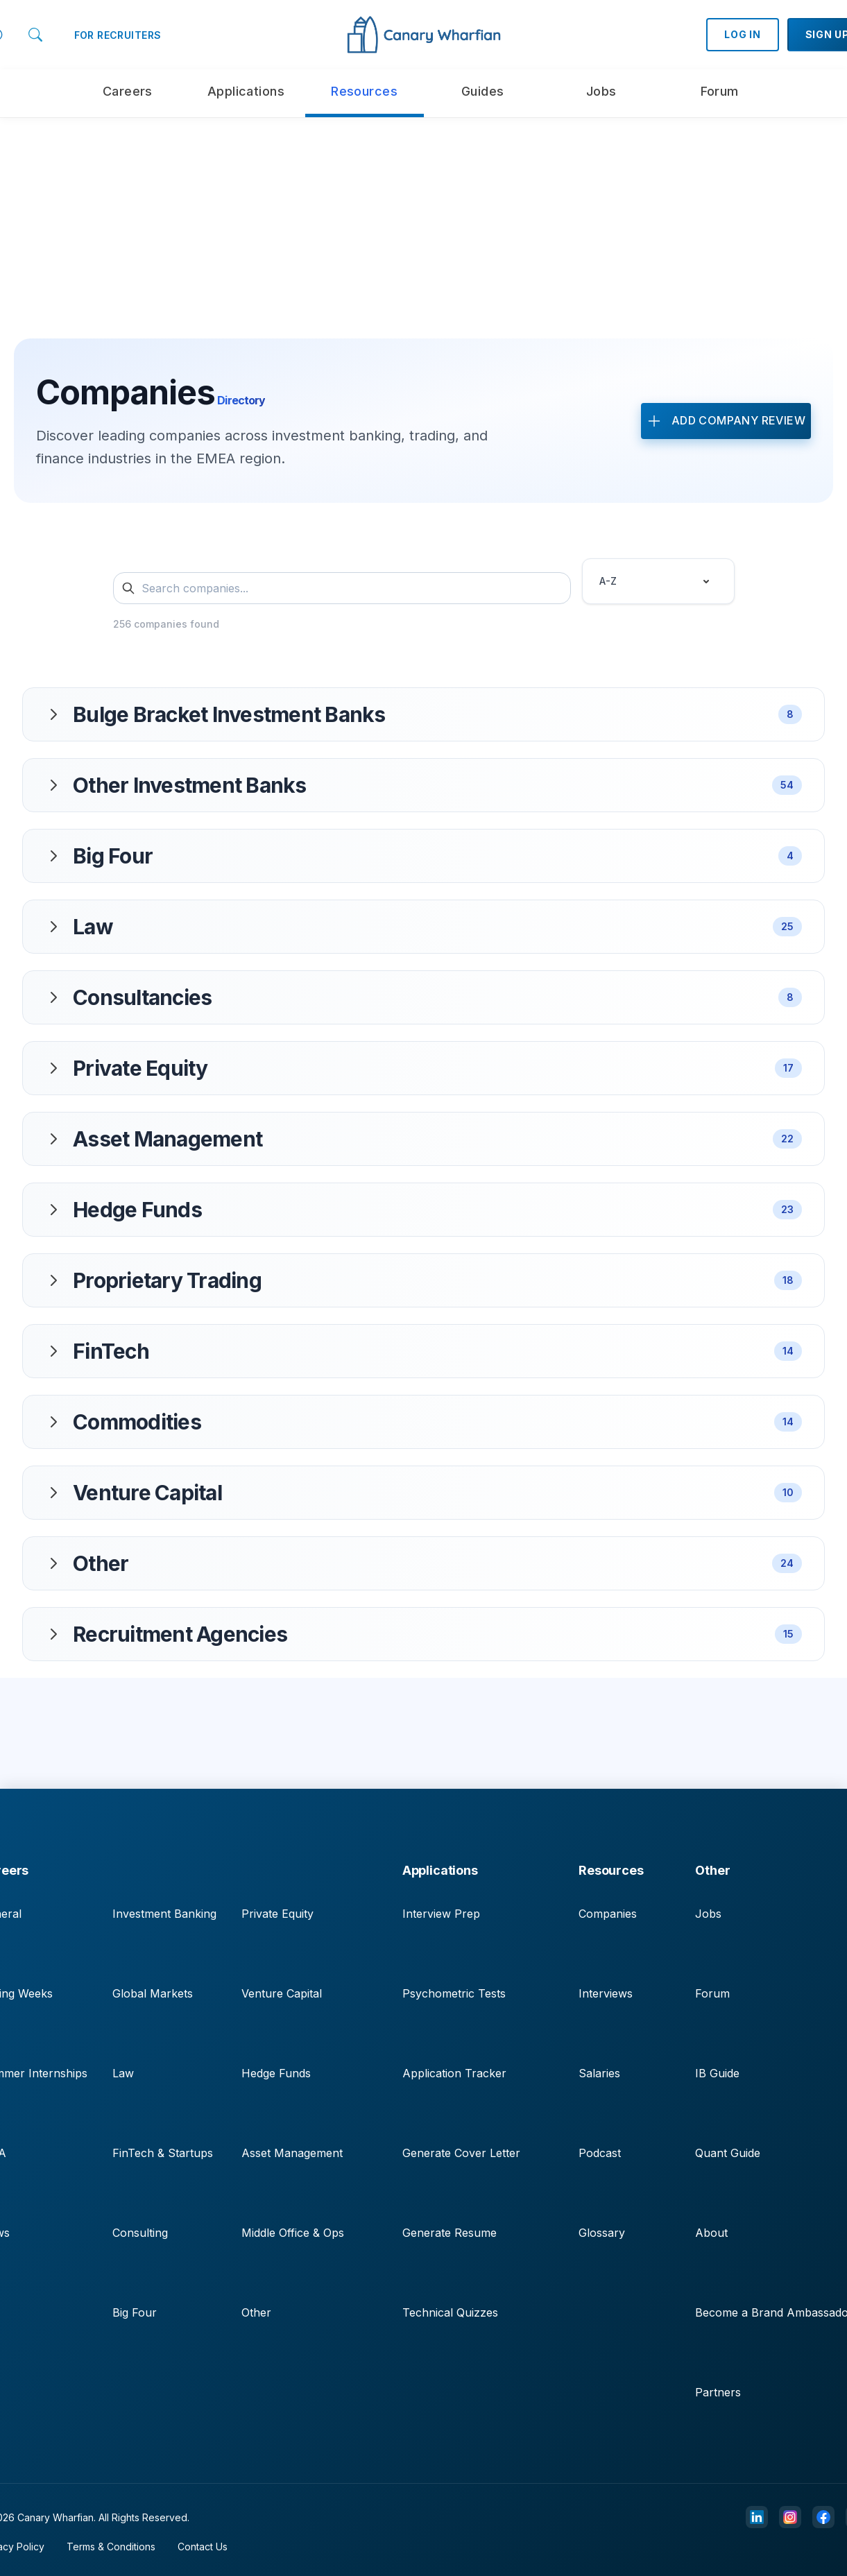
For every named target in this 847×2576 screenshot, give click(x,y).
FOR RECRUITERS (118, 35)
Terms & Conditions (111, 2546)
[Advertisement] (423, 215)
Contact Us (203, 2546)
